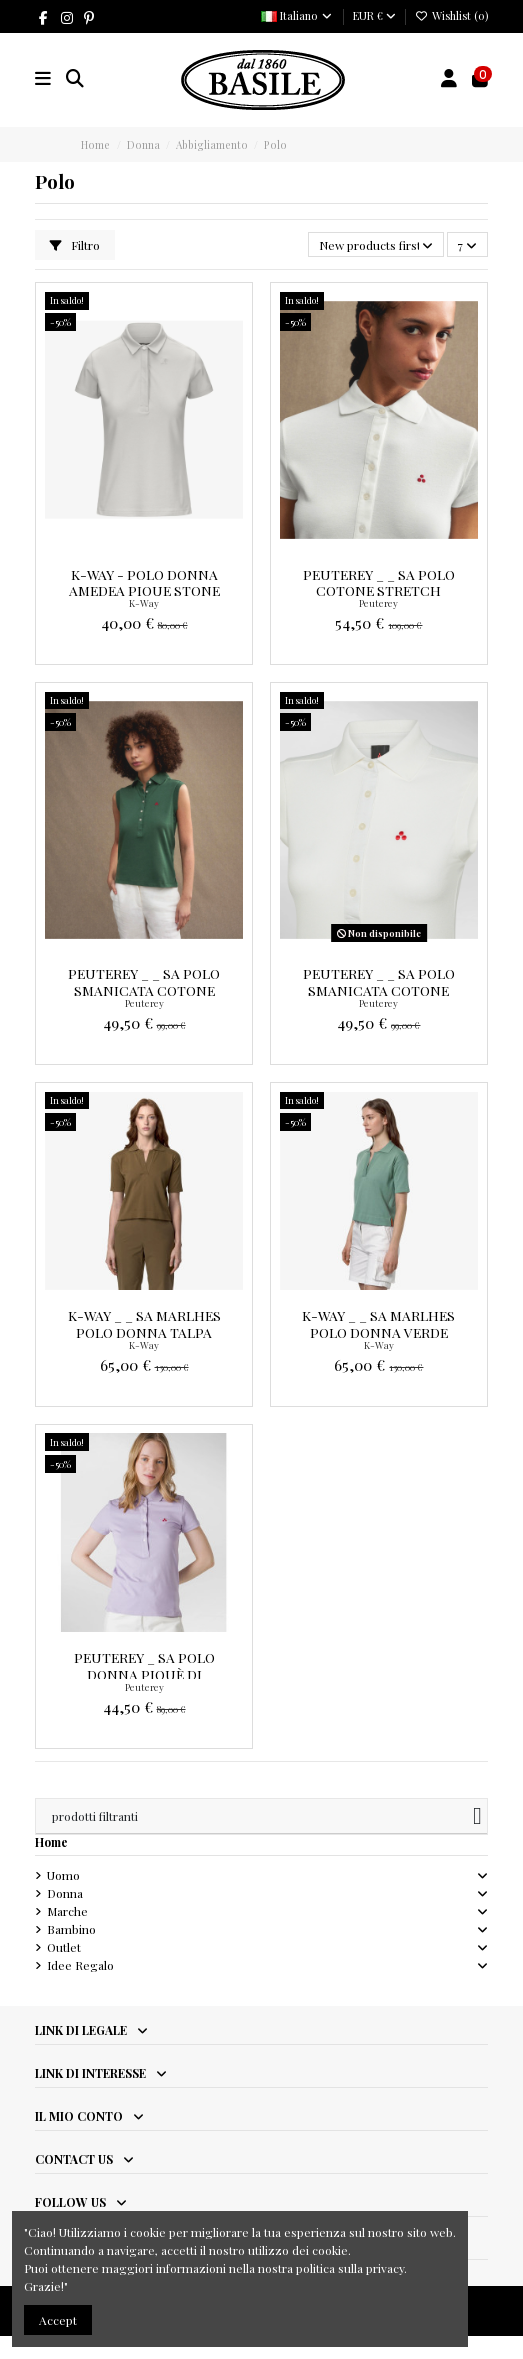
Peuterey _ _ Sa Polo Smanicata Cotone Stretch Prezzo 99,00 (144, 989)
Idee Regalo (80, 1965)
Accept (58, 2320)
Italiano (297, 15)
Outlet (64, 1947)
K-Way (144, 603)
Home (51, 1842)
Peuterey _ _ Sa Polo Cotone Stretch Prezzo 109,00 (379, 590)
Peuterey (378, 603)
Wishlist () (451, 15)
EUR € (374, 15)
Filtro (75, 245)
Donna (65, 1893)
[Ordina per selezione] (375, 244)
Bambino (71, 1929)
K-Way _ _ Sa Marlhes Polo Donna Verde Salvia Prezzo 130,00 (378, 1331)
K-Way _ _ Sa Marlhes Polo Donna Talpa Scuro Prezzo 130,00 (144, 1331)
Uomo (63, 1875)
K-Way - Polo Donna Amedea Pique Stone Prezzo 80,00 (144, 590)
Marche (67, 1911)
